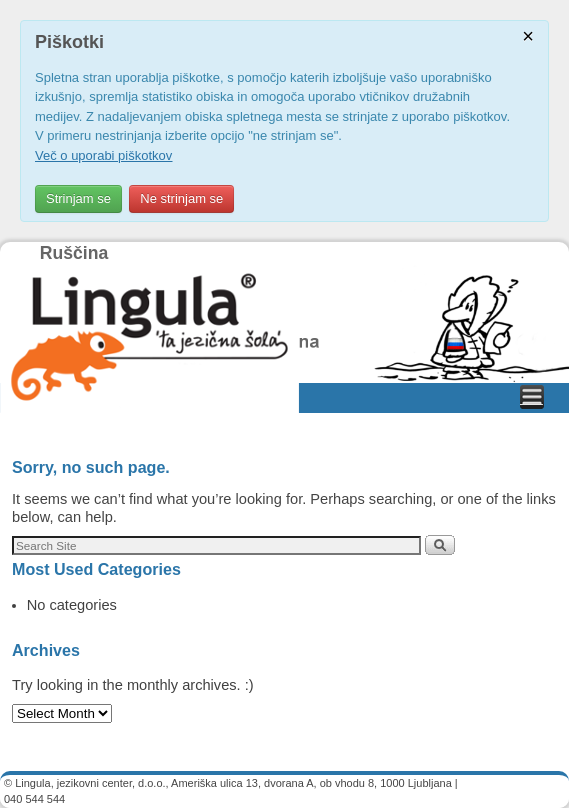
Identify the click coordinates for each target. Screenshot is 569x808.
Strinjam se (78, 198)
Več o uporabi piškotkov (103, 155)
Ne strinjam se (181, 198)
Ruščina (74, 253)
